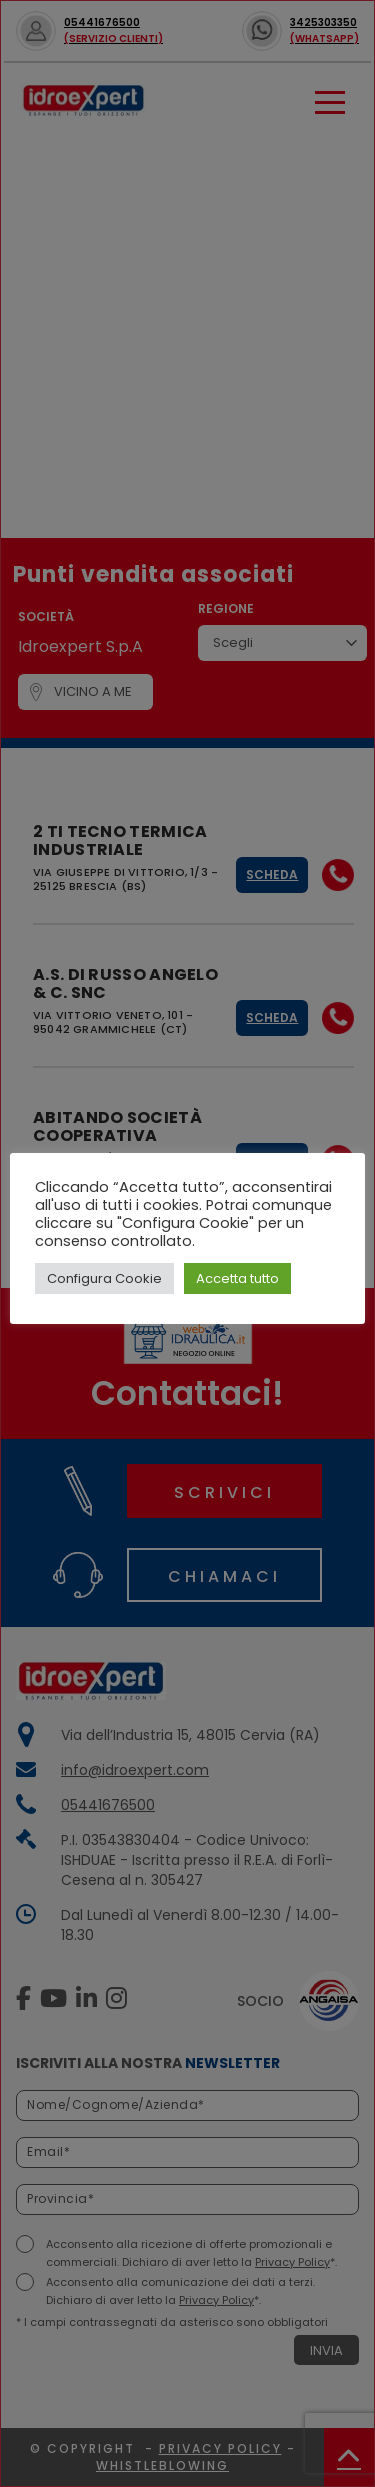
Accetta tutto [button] (237, 1278)
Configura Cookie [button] (104, 1278)
